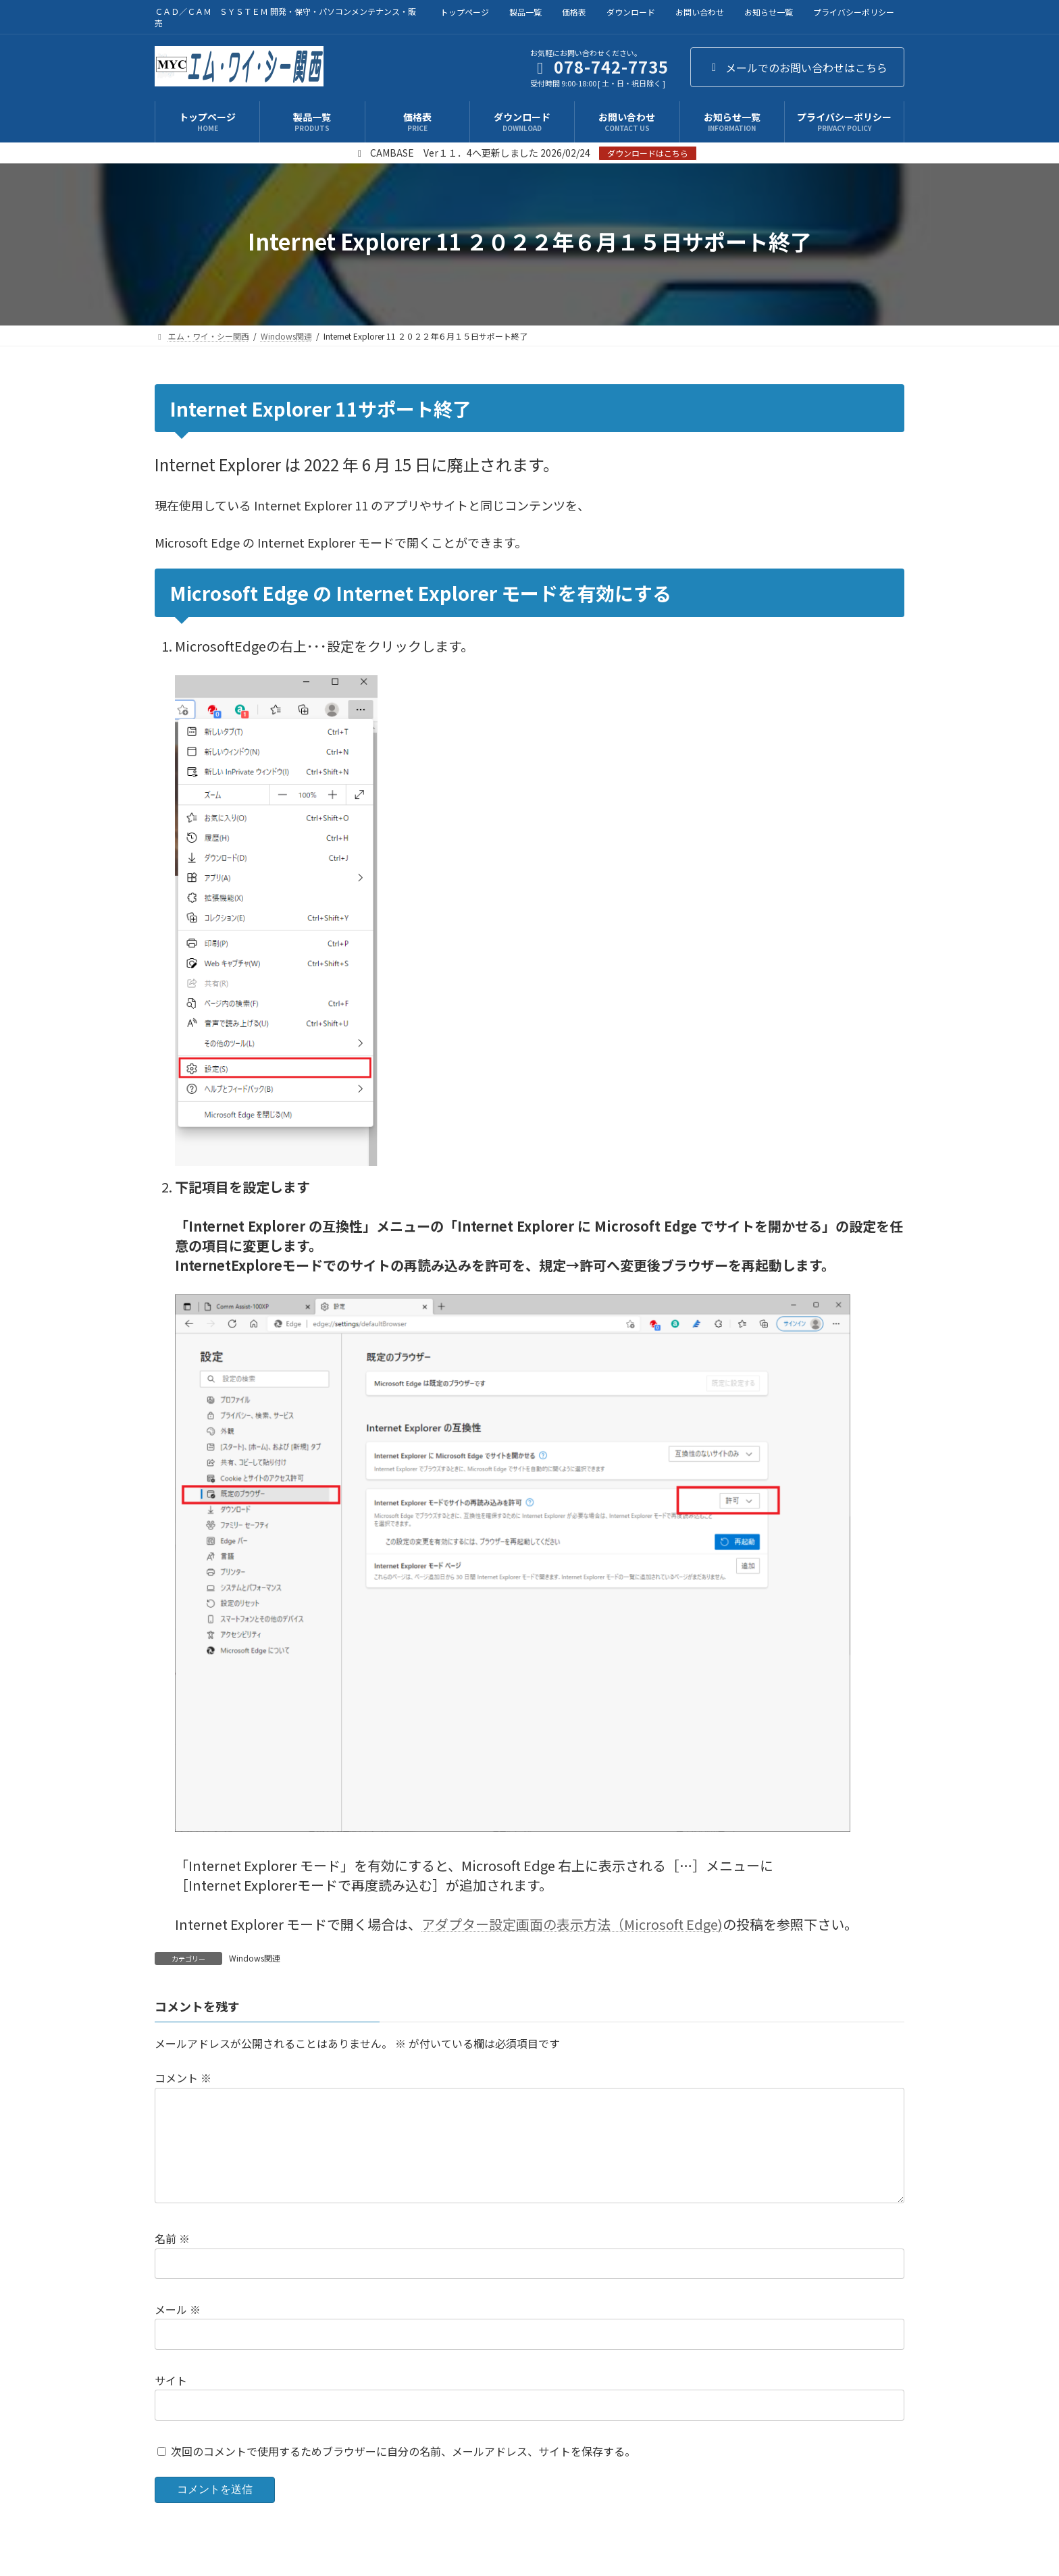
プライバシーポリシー (853, 12)
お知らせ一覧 (768, 12)
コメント (183, 2078)
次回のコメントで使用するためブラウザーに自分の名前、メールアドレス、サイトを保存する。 (403, 2473)
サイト (171, 2402)
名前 (172, 2261)
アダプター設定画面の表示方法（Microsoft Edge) (572, 1924)
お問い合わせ (699, 12)
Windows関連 (254, 1958)
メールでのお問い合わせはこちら (797, 67)
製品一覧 (525, 12)
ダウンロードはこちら (647, 153)
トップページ (464, 12)
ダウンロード (630, 12)
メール (178, 2331)
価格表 (574, 12)
